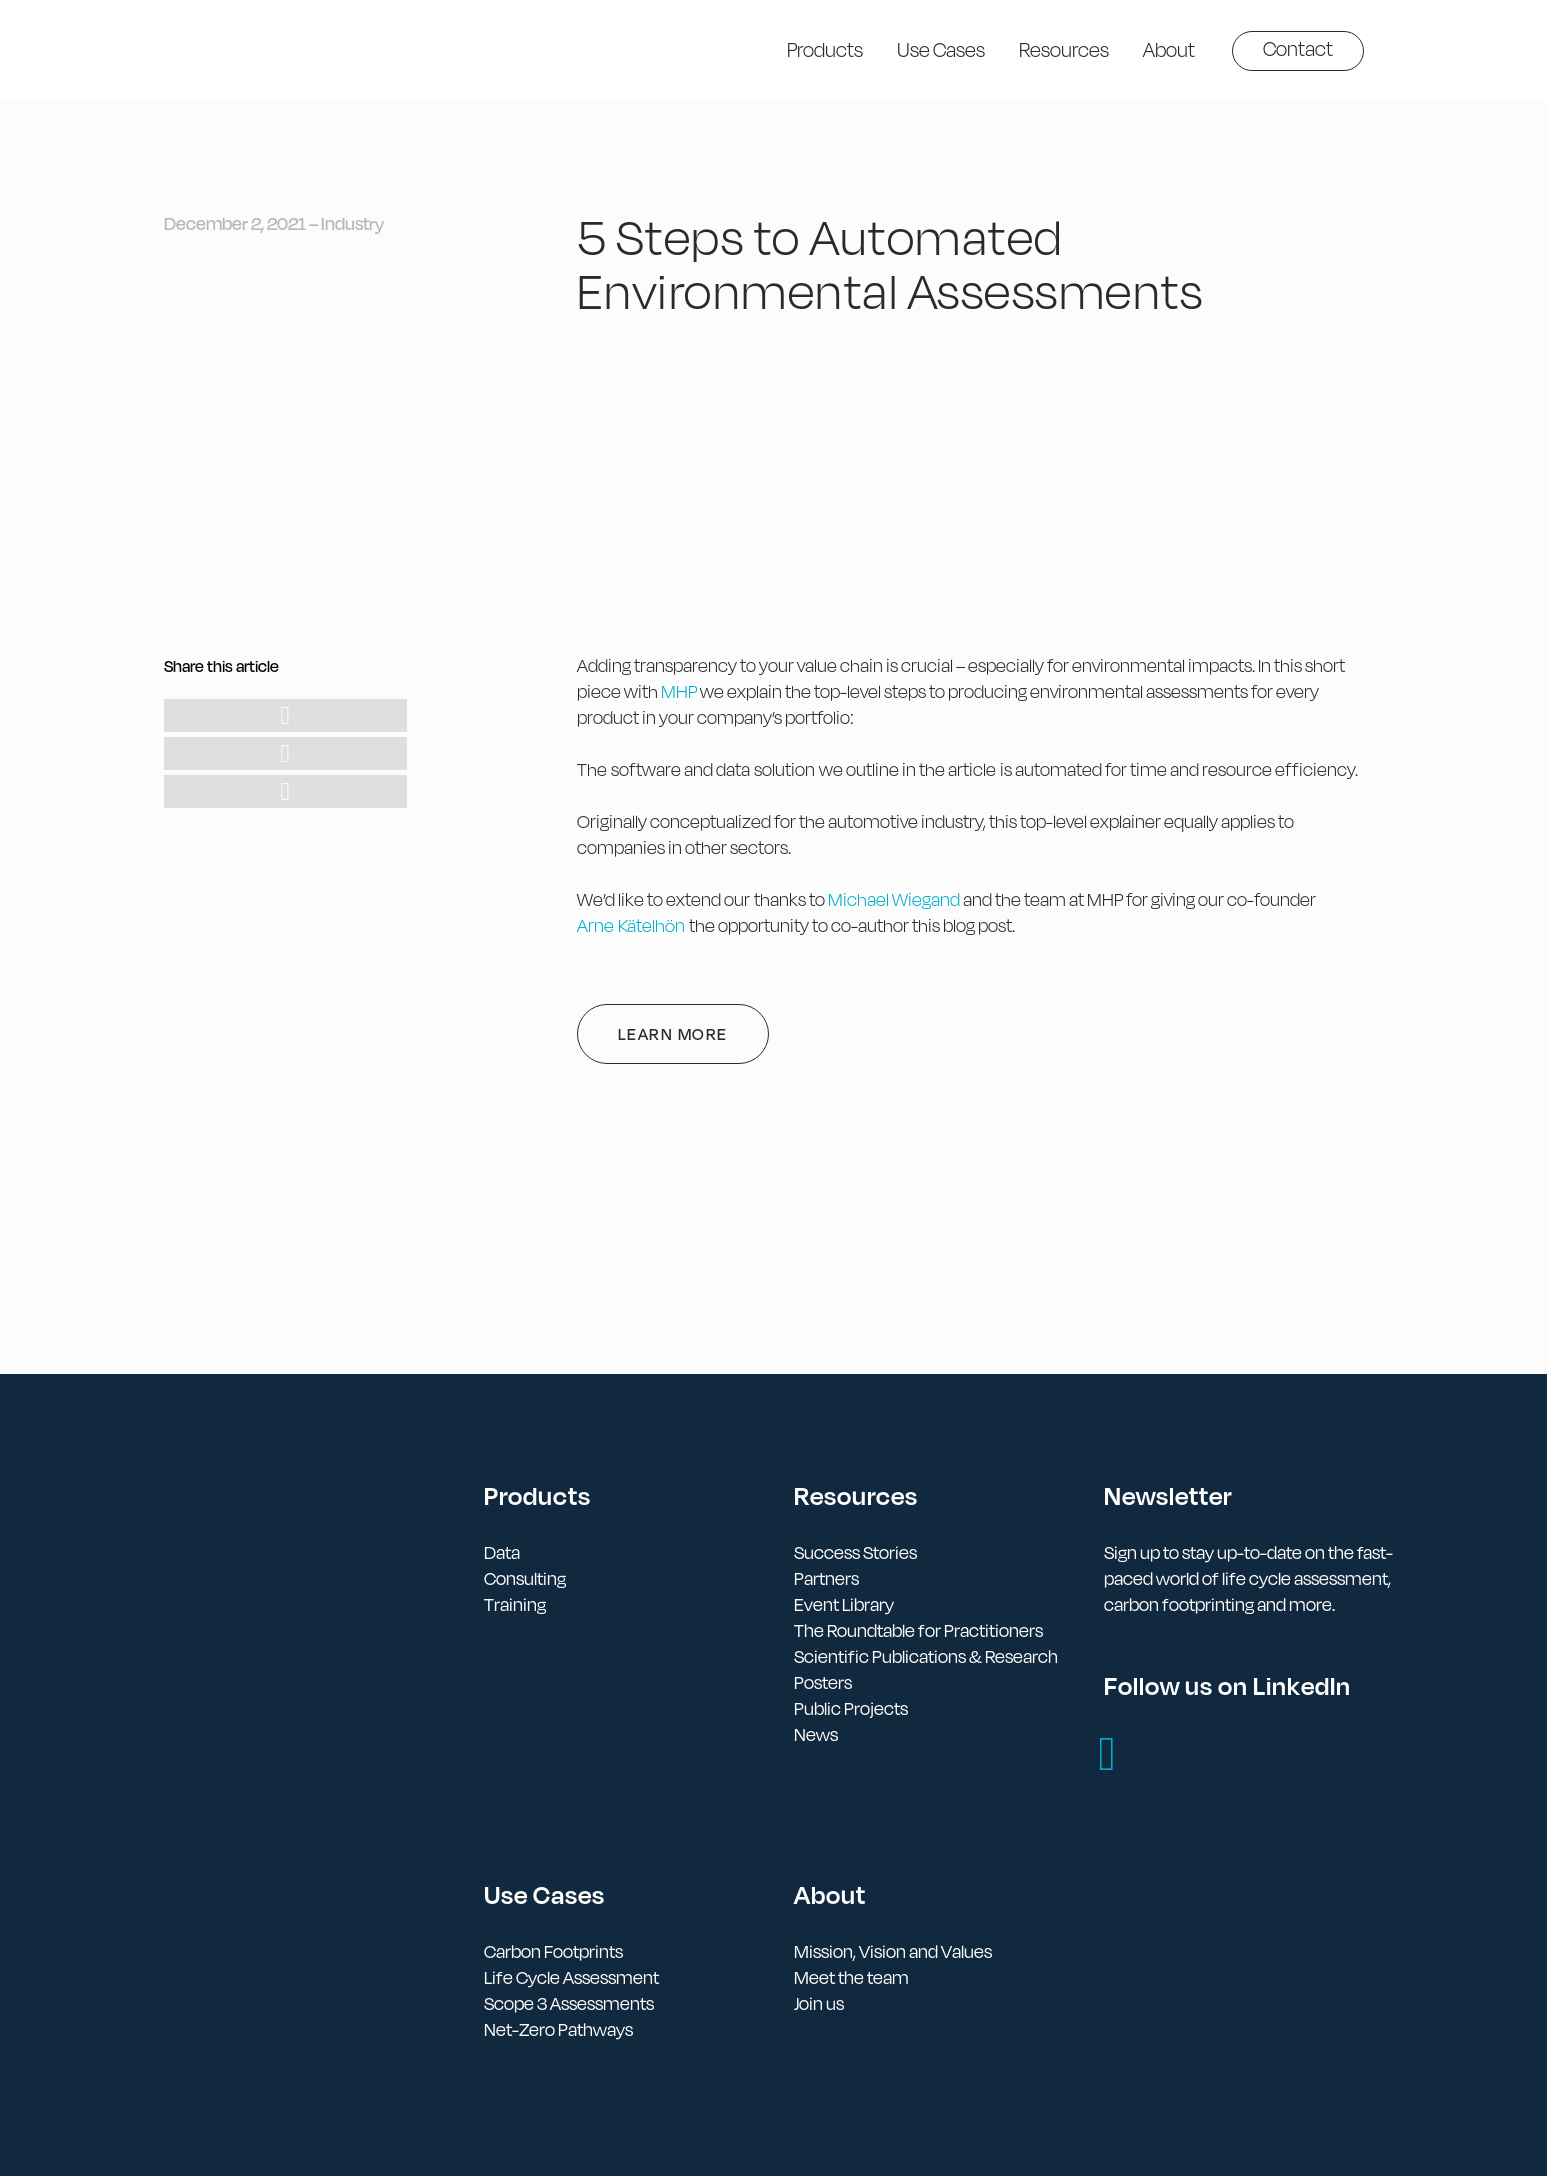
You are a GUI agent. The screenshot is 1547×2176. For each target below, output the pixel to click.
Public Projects (851, 1708)
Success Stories (855, 1552)
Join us (819, 2003)
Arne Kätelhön (631, 925)
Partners (826, 1578)
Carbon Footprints (553, 1951)
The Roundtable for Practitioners (918, 1630)
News (816, 1734)
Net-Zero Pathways (558, 2029)
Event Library (844, 1604)
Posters (823, 1682)
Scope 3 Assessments (569, 2003)
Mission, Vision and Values (893, 1951)
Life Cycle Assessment (571, 1977)
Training (515, 1604)
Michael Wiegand (894, 899)
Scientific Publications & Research (926, 1656)
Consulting (525, 1578)
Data (502, 1552)
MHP (679, 691)
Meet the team (851, 1977)
